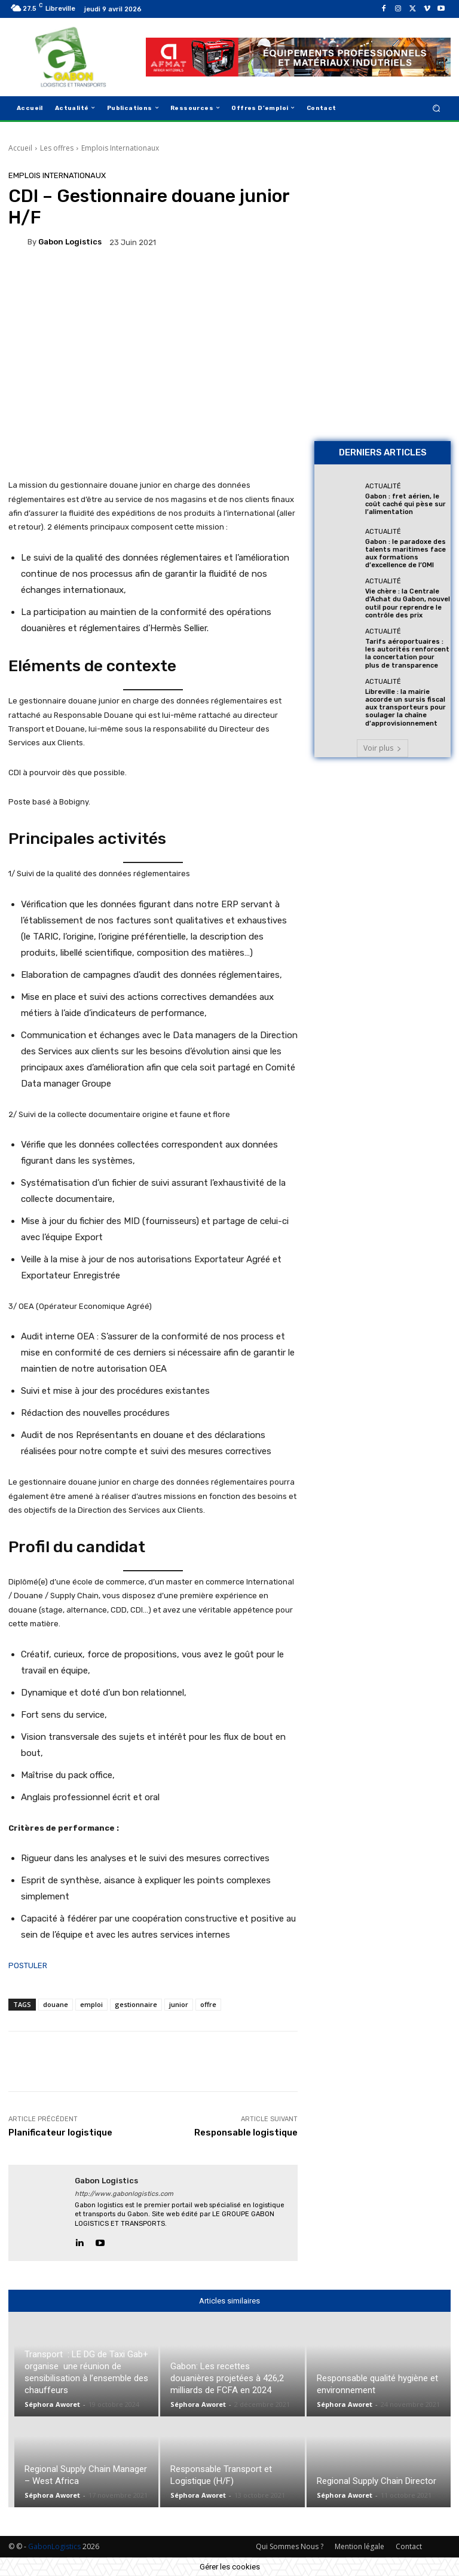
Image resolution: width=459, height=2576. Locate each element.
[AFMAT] (298, 57)
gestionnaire (136, 2004)
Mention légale (359, 2546)
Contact (409, 2546)
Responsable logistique (246, 2132)
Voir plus (382, 748)
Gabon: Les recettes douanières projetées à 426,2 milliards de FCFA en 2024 (227, 2378)
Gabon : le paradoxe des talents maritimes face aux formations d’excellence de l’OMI (405, 554)
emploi (91, 2004)
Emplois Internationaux (120, 148)
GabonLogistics (54, 2546)
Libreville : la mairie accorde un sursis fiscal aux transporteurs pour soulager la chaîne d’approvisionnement (405, 707)
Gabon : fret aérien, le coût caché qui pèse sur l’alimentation (405, 504)
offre (208, 2004)
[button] (436, 108)
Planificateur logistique (60, 2132)
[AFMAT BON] (382, 364)
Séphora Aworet (52, 2404)
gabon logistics (70, 242)
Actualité (383, 486)
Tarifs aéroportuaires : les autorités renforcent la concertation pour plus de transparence (407, 653)
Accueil (20, 148)
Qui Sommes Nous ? (289, 2546)
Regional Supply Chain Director (376, 2481)
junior (178, 2004)
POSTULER (27, 1965)
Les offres (57, 148)
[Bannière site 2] (382, 231)
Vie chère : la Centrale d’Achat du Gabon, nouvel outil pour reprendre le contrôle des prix (407, 603)
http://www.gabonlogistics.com (124, 2193)
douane (55, 2004)
